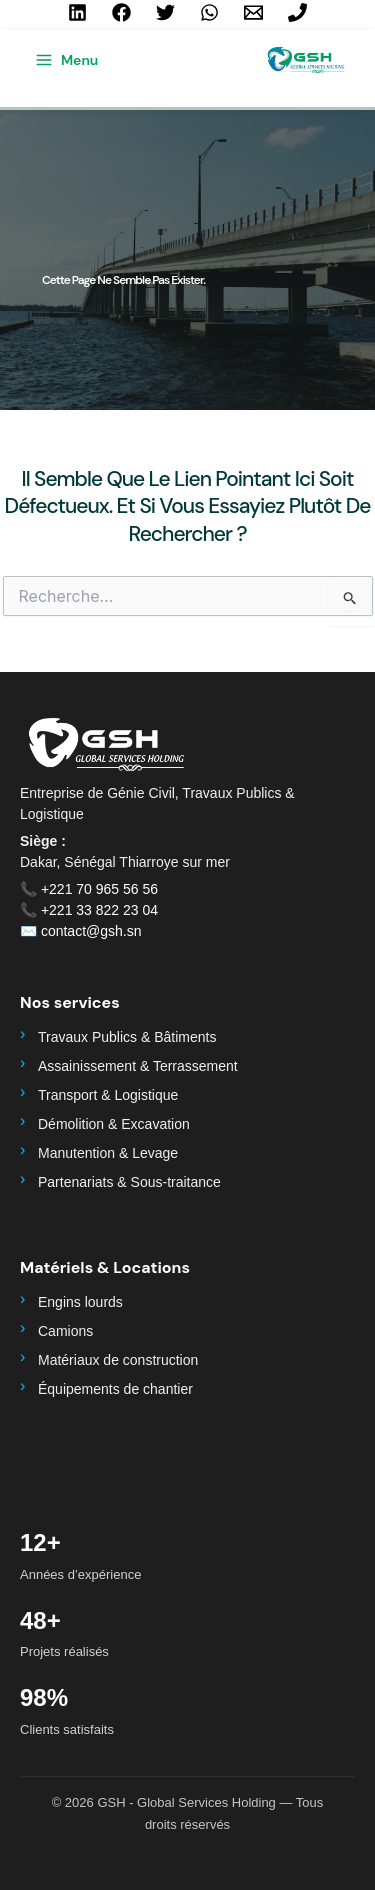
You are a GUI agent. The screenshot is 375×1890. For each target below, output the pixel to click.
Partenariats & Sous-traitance (129, 1182)
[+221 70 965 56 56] (297, 12)
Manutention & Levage (108, 1153)
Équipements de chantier (115, 1389)
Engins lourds (80, 1302)
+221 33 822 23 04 (99, 910)
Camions (65, 1331)
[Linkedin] (77, 12)
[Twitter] (165, 12)
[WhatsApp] (209, 12)
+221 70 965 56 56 (99, 889)
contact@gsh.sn (91, 931)
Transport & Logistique (108, 1095)
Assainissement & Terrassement (138, 1066)
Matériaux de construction (118, 1360)
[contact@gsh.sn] (253, 12)
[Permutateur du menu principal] (66, 60)
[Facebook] (121, 12)
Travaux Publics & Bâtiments (127, 1037)
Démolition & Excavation (114, 1124)
